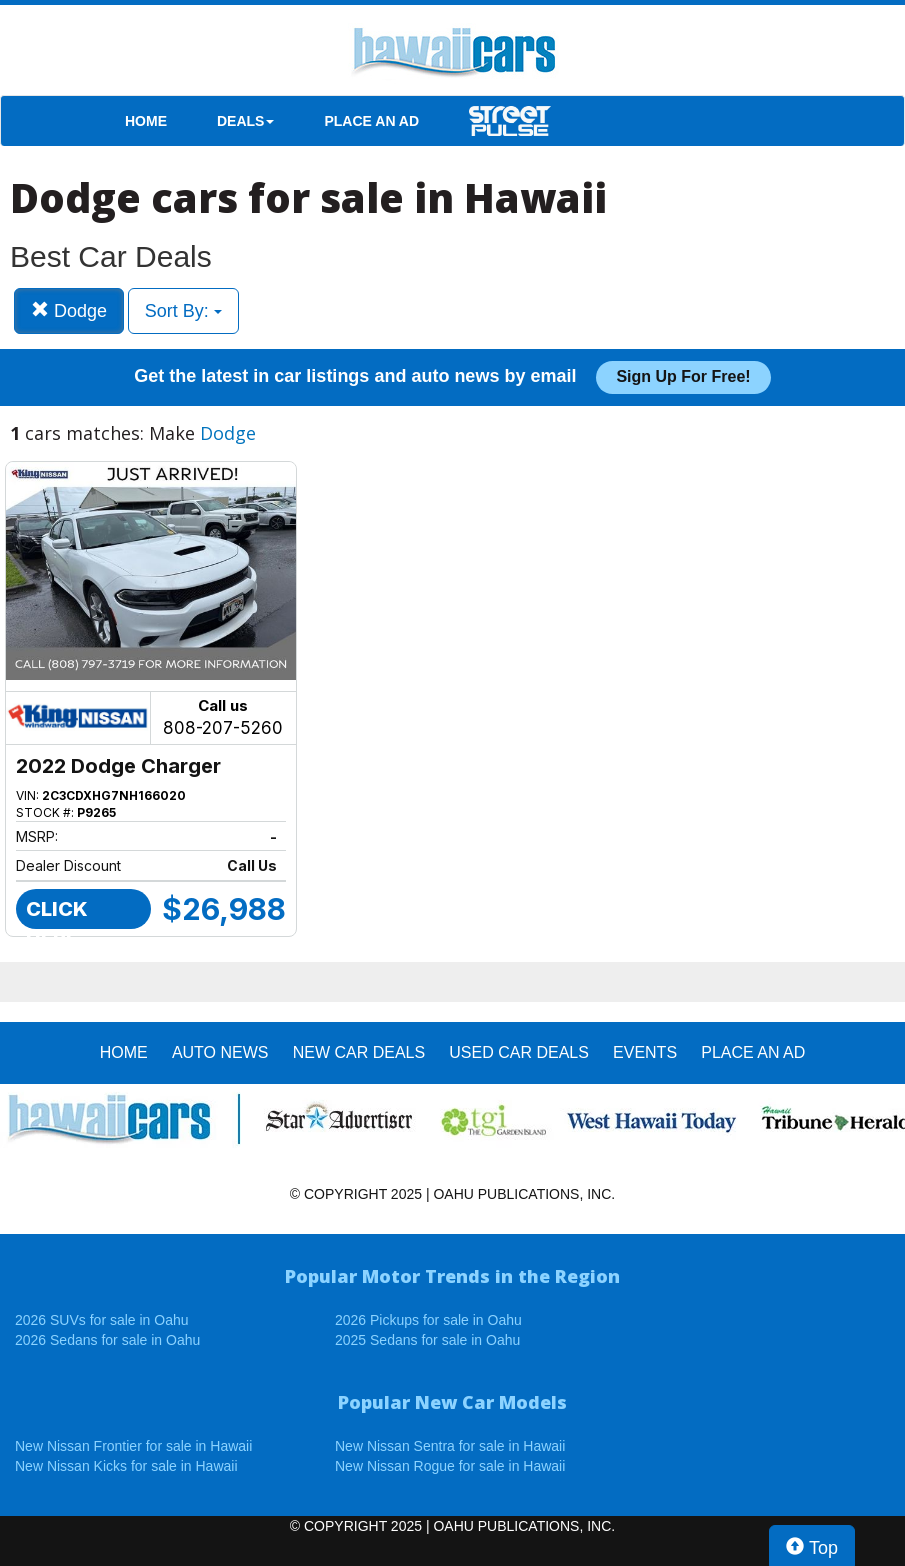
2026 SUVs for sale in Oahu (102, 1320)
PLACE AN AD (371, 121)
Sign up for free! (683, 376)
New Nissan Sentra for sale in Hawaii (450, 1446)
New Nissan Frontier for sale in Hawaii (133, 1446)
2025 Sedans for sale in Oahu (427, 1340)
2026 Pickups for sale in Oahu (428, 1320)
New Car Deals (359, 1052)
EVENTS (645, 1052)
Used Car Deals (519, 1052)
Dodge (69, 310)
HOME (146, 121)
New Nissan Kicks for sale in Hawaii (126, 1466)
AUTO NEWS (220, 1052)
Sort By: (183, 311)
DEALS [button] (245, 121)
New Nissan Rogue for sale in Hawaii (450, 1466)
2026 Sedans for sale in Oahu (107, 1340)
